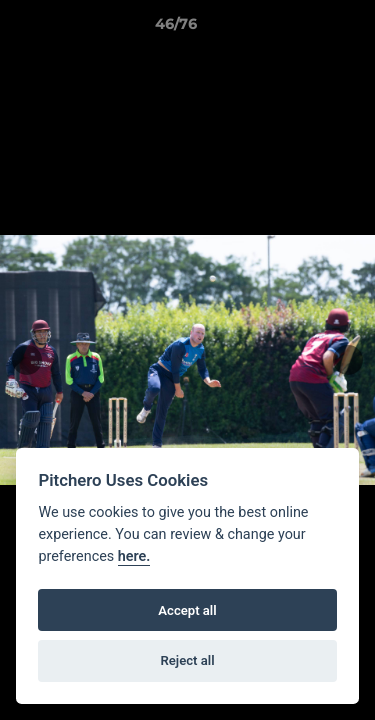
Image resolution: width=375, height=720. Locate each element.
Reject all (187, 660)
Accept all (187, 610)
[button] (303, 29)
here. (134, 556)
